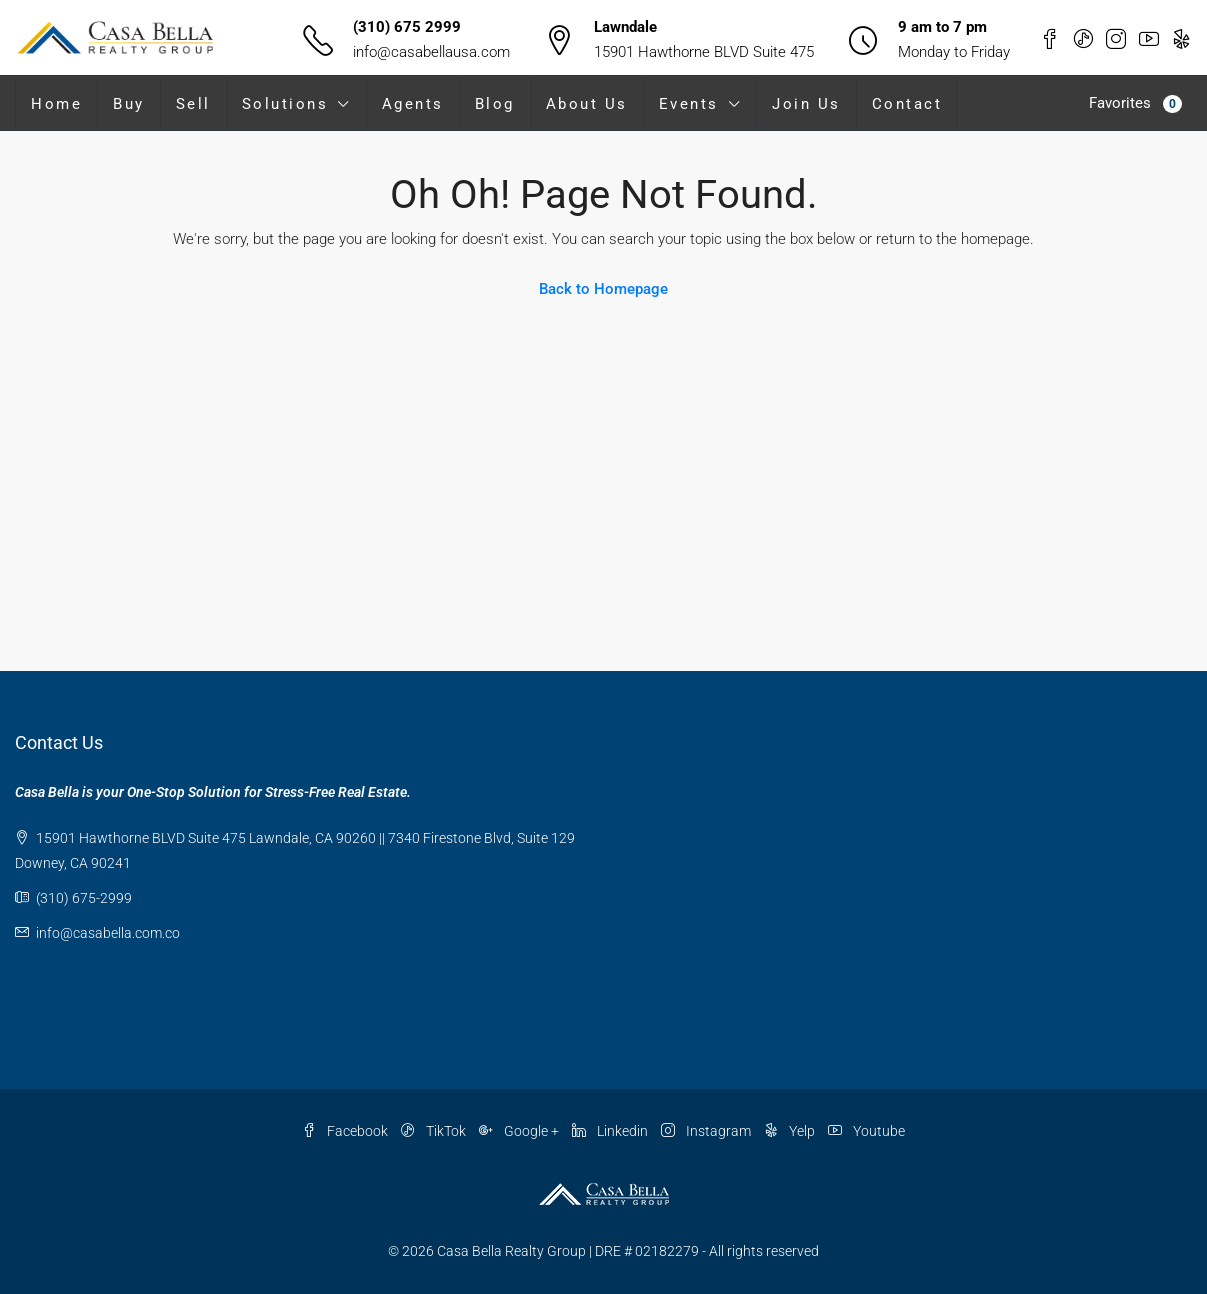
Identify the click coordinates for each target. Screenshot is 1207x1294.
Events (689, 104)
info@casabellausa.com (431, 52)
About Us (587, 104)
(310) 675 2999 (407, 27)
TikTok (435, 1131)
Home (56, 104)
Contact (907, 104)
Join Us (806, 104)
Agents (413, 104)
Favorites (1135, 103)
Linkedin (611, 1131)
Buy (129, 104)
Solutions (285, 104)
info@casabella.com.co (108, 933)
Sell (193, 104)
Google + (520, 1131)
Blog (495, 104)
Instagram (707, 1131)
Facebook (346, 1131)
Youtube (866, 1131)
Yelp (791, 1131)
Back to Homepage (603, 289)
